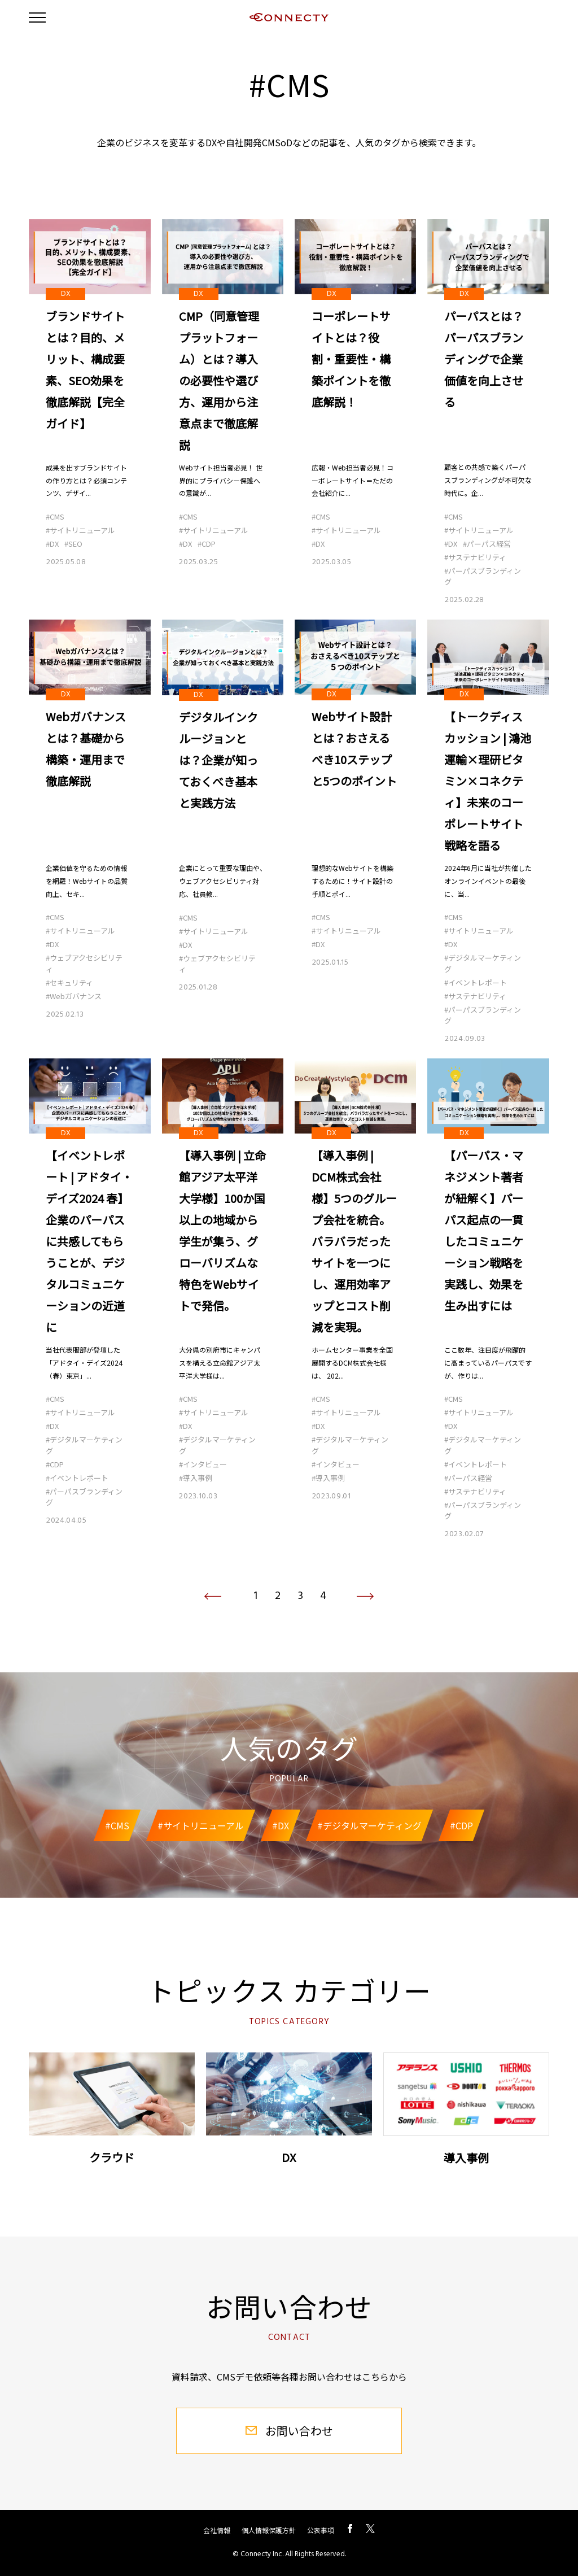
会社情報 (216, 2530)
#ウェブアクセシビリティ (84, 964)
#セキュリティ (69, 982)
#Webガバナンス (74, 996)
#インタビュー (203, 1464)
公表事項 (320, 2530)
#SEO (73, 543)
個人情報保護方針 (269, 2530)
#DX (52, 543)
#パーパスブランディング (482, 576)
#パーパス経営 (487, 543)
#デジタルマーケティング (482, 964)
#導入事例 (195, 1477)
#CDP (207, 543)
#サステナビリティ (475, 557)
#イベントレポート (475, 982)
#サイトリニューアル (80, 530)
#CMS (55, 516)
